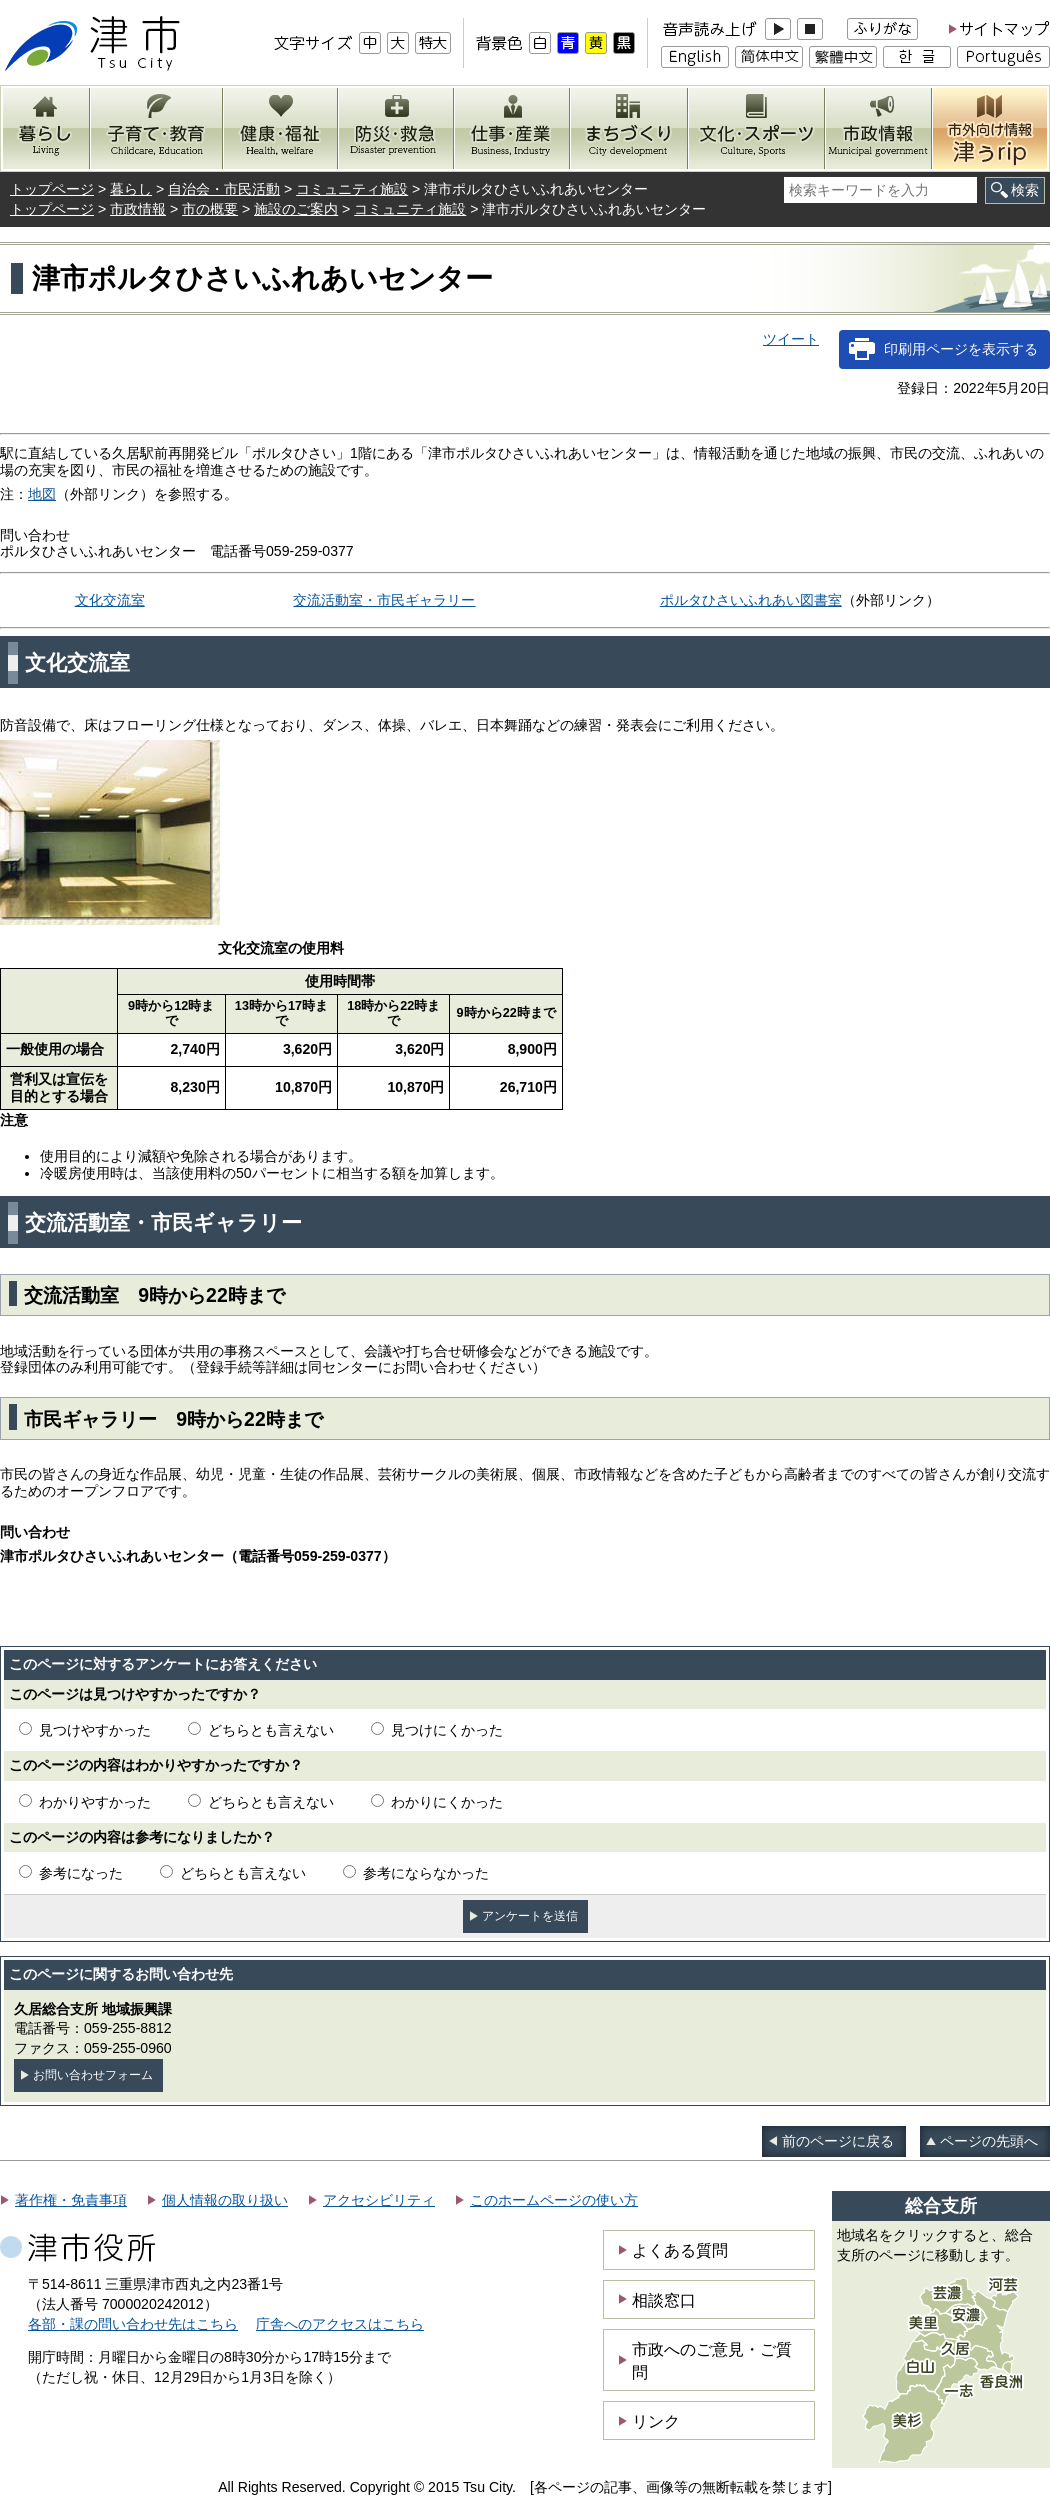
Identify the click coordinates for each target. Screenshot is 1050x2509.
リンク (656, 2421)
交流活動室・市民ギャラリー (384, 600)
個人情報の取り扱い (225, 2200)
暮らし (131, 189)
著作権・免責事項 (71, 2200)
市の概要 (210, 209)
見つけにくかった (447, 1730)
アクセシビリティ (379, 2200)
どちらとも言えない (271, 1730)
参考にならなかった (426, 1873)
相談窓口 (664, 2300)
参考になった (81, 1873)
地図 (42, 494)
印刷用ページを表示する (961, 349)
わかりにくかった (447, 1802)
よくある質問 (680, 2250)
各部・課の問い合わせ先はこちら (133, 2324)
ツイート (791, 339)
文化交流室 (110, 600)
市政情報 (138, 209)
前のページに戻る (838, 2141)
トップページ (52, 189)
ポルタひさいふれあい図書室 (751, 600)
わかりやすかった (95, 1802)
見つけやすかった (95, 1730)
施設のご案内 (296, 209)
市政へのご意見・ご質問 (712, 2360)
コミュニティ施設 (352, 189)
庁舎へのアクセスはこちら (340, 2324)
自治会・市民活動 (224, 189)
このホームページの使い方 (554, 2200)
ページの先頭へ (989, 2141)
